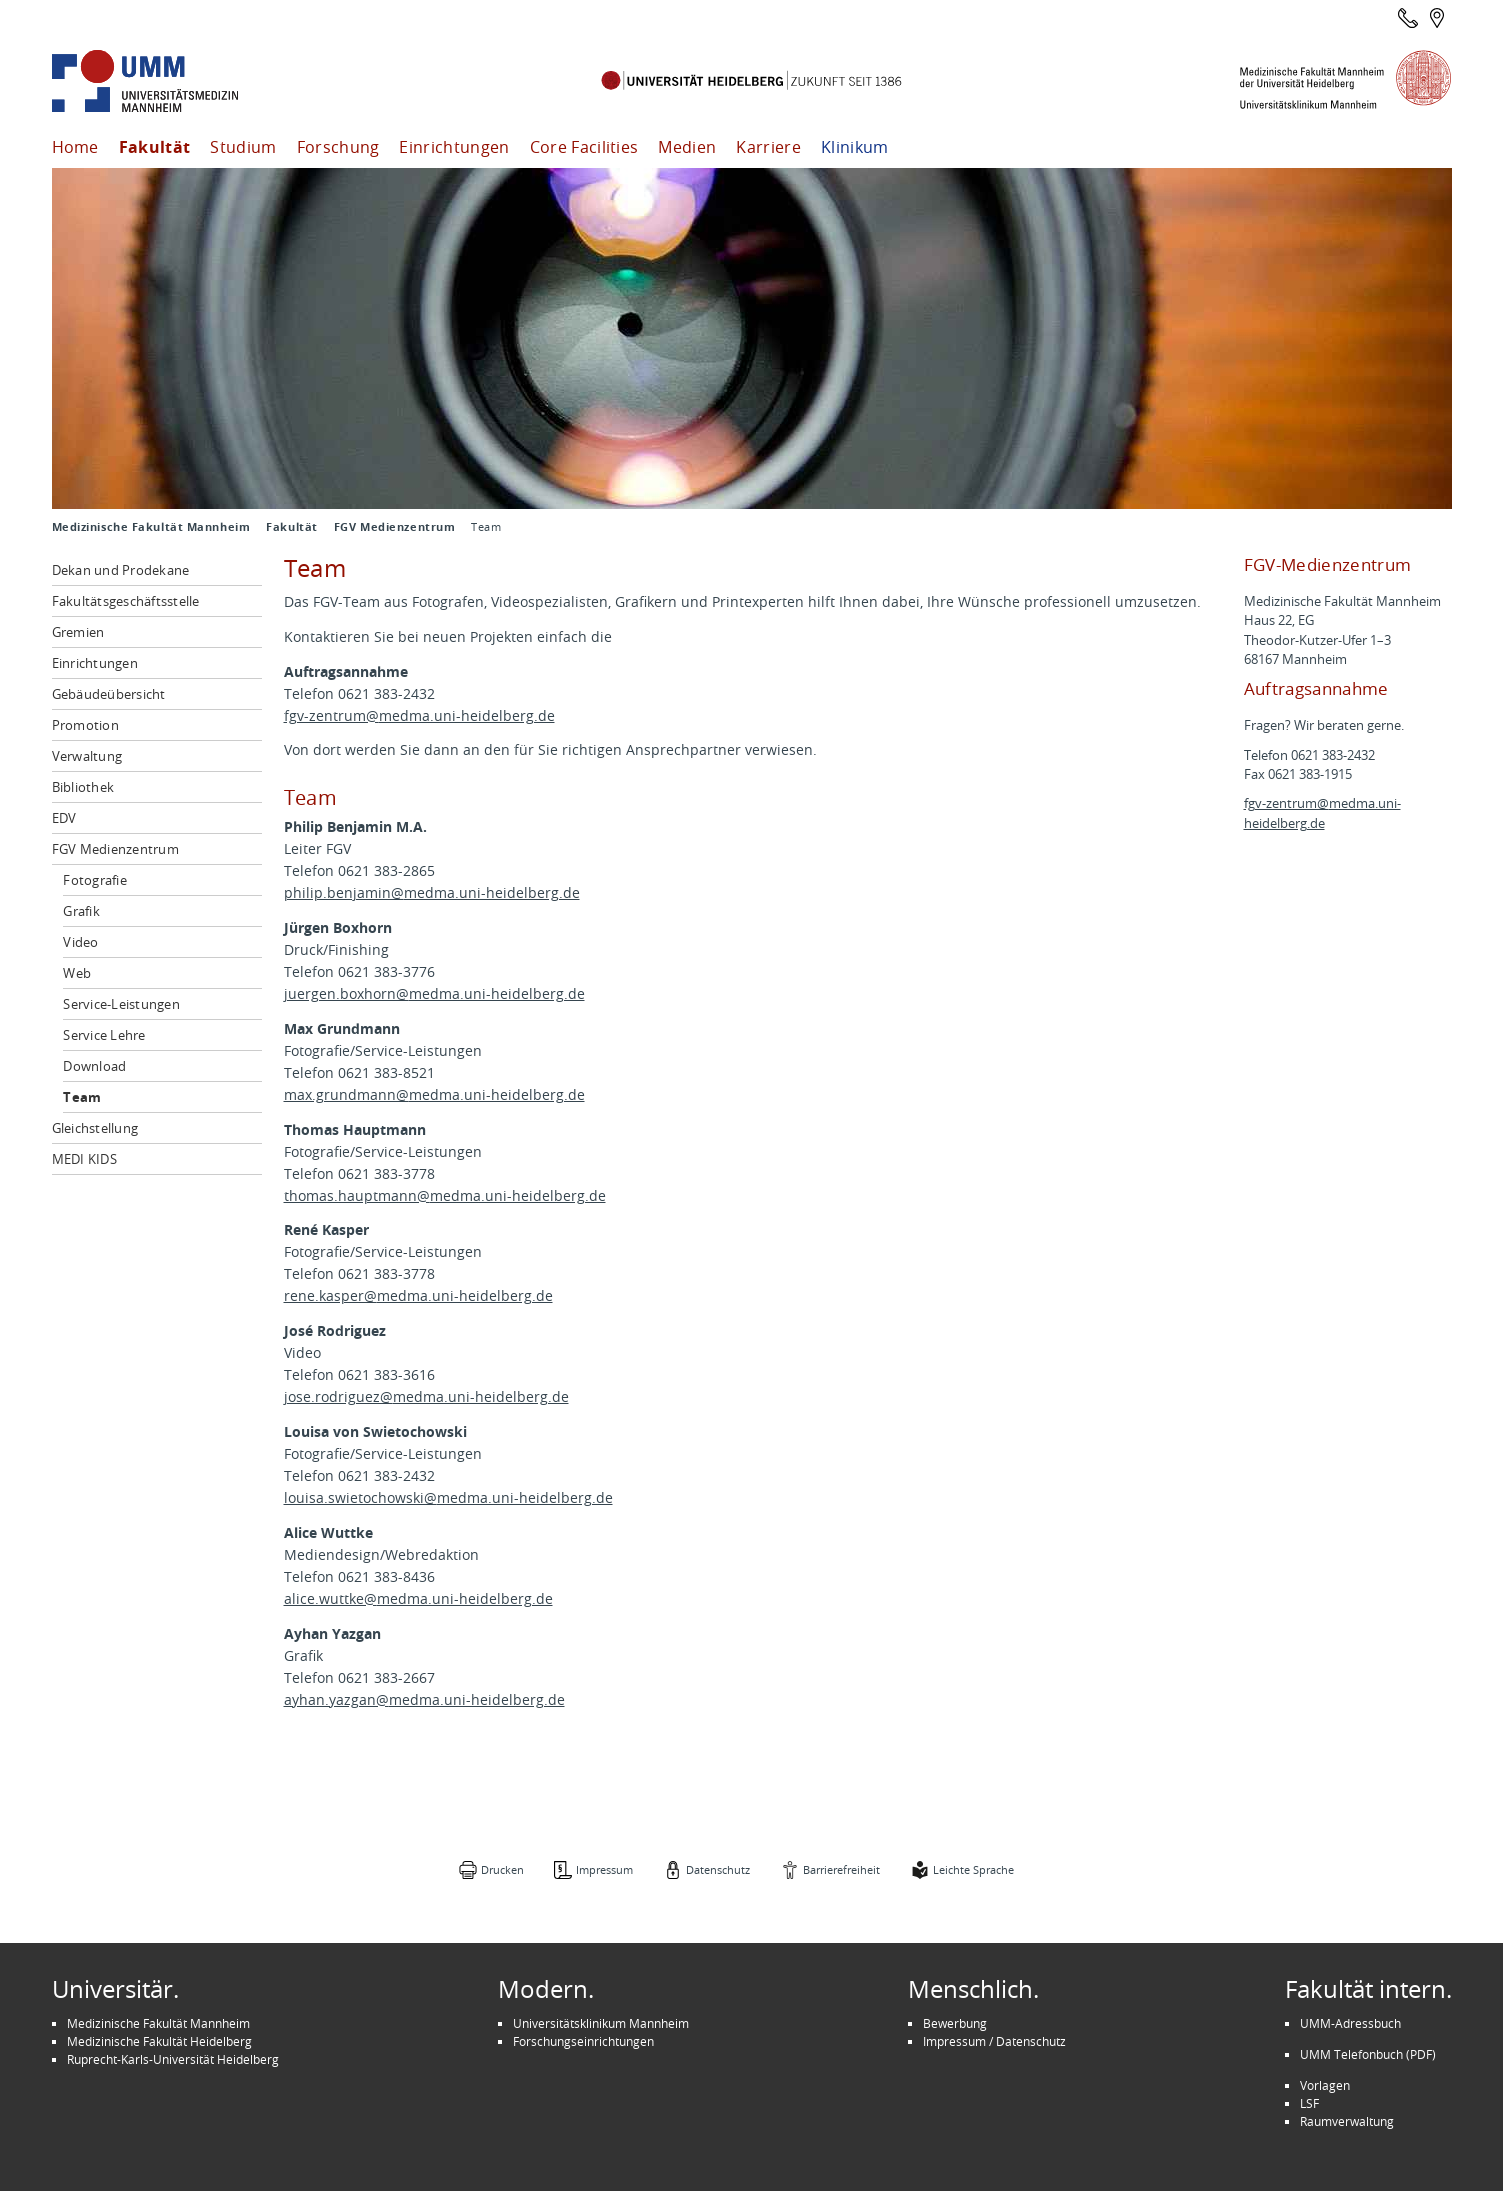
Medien (687, 147)
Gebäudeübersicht (109, 694)
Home (75, 147)
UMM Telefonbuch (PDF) (1368, 2054)
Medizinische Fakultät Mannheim (151, 527)
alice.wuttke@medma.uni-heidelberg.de (418, 1598)
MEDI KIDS (84, 1159)
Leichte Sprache (973, 1869)
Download (94, 1066)
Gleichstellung (95, 1128)
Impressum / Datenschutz (994, 2041)
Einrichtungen (454, 147)
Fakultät (155, 147)
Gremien (78, 632)
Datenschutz (718, 1869)
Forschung (338, 147)
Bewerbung (955, 2023)
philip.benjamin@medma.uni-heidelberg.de (432, 892)
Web (77, 973)
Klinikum (855, 147)
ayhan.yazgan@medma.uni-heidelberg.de (424, 1699)
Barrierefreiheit (841, 1869)
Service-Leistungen (121, 1004)
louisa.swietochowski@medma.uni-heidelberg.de (448, 1497)
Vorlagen (1325, 2085)
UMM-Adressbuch (1350, 2023)
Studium (243, 147)
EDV (64, 818)
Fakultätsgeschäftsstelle (126, 601)
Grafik (81, 911)
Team (82, 1097)
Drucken (502, 1869)
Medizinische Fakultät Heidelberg (159, 2041)
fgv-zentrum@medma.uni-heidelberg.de (419, 715)
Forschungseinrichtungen (583, 2041)
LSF (1309, 2103)
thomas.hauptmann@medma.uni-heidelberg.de (445, 1195)
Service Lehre (104, 1035)
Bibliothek (83, 787)
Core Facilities (584, 147)
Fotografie (95, 880)
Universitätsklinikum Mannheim (601, 2023)
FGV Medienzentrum (395, 527)
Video (80, 942)
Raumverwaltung (1347, 2121)
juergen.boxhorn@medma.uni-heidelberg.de (434, 993)
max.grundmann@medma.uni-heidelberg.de (434, 1094)
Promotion (85, 725)
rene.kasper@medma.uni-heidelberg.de (418, 1295)
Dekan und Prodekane (121, 570)
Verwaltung (87, 756)
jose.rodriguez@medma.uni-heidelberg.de (426, 1396)
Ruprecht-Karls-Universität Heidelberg (173, 2059)
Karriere (768, 147)
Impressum (604, 1869)
